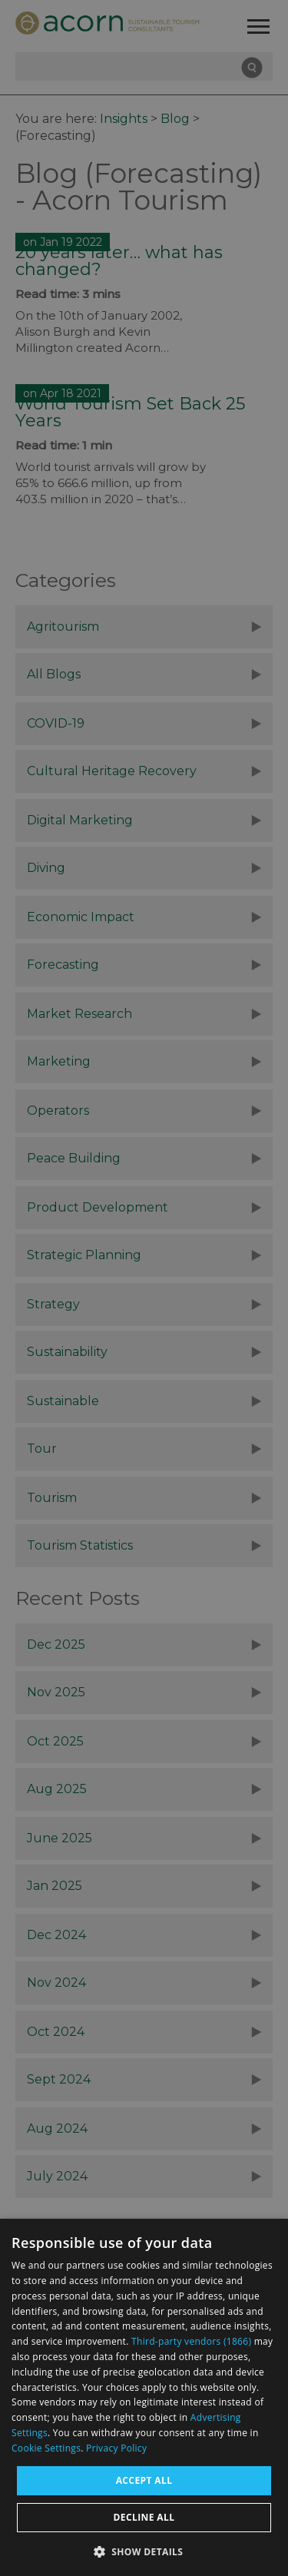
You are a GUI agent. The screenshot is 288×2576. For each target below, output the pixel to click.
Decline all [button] (144, 2517)
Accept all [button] (144, 2480)
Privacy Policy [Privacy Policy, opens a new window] (116, 2448)
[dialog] (144, 2397)
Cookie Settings (46, 2448)
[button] (144, 2550)
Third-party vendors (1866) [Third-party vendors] (191, 2341)
